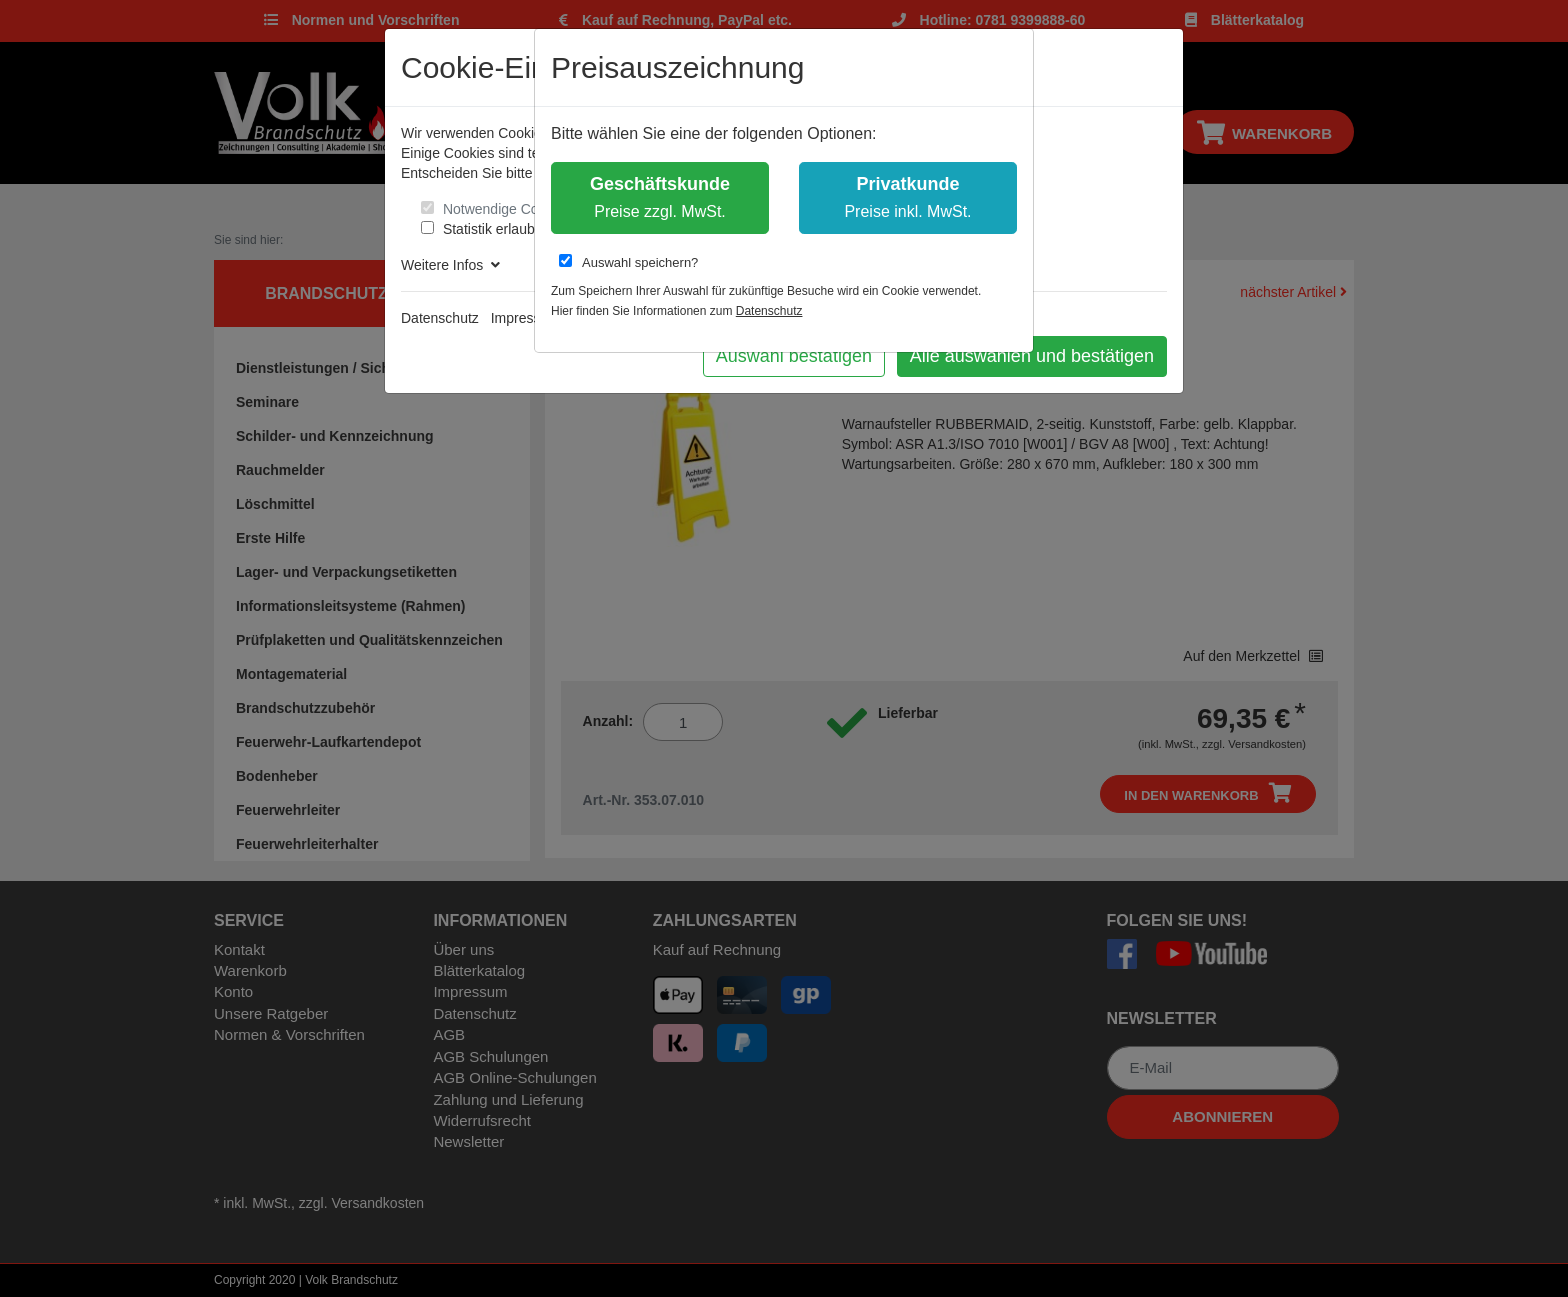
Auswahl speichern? (628, 262)
